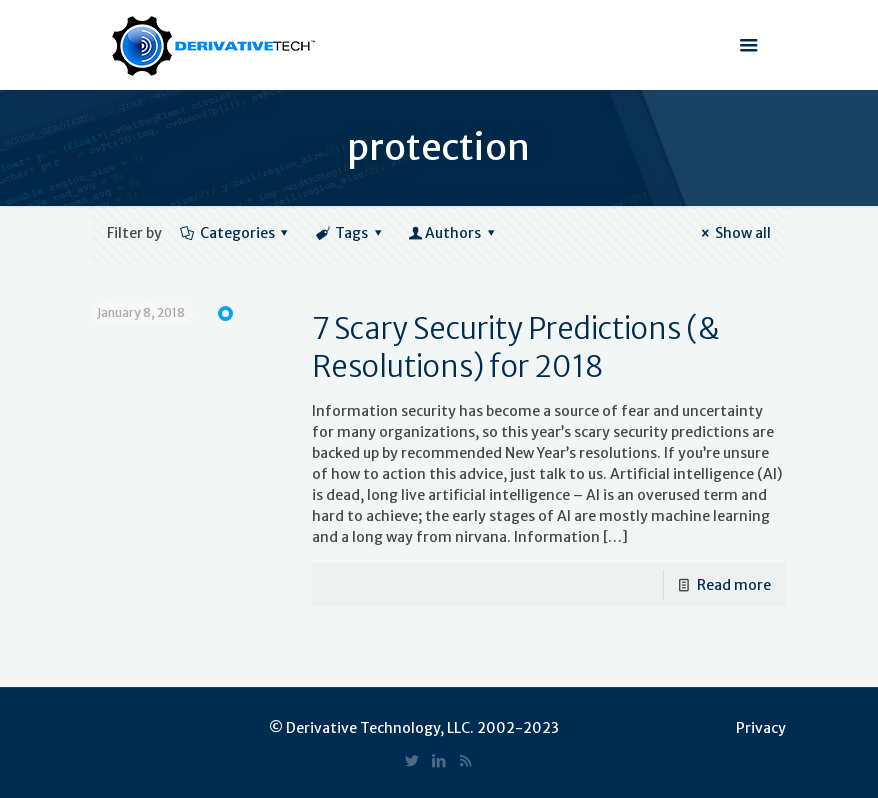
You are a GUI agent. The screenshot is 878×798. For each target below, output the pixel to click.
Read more (734, 585)
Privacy (761, 728)
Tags (349, 233)
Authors (452, 233)
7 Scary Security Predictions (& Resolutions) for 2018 (516, 347)
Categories (235, 233)
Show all (733, 233)
